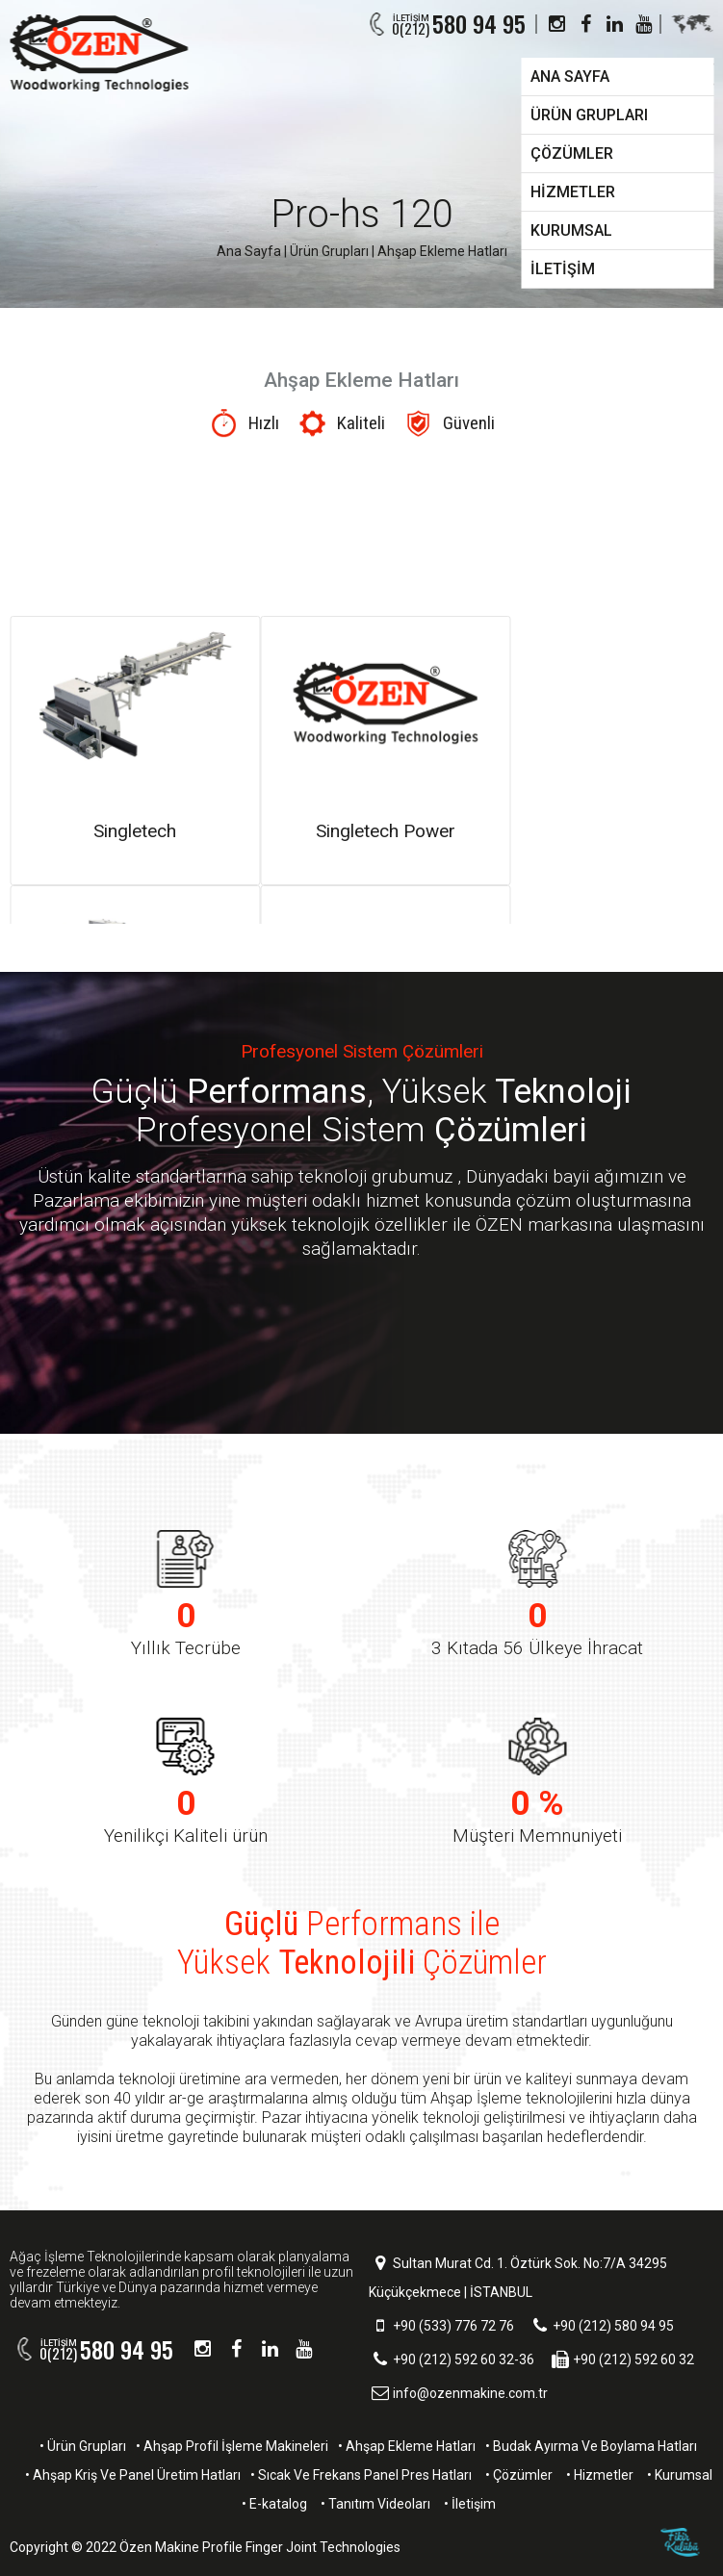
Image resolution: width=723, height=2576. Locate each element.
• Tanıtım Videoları (375, 2504)
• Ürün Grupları (82, 2446)
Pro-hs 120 (362, 214)
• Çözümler (519, 2475)
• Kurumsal (679, 2475)
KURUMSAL (571, 230)
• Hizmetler (599, 2475)
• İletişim (470, 2504)
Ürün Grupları (329, 251)
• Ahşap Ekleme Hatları (407, 2446)
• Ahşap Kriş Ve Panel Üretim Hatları (133, 2475)
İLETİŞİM (562, 269)
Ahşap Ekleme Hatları (442, 251)
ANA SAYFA (569, 76)
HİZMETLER (572, 192)
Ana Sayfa (249, 251)
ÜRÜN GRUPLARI (589, 115)
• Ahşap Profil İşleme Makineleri (232, 2446)
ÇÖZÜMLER (571, 153)
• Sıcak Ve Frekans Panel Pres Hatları (361, 2475)
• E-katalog (274, 2504)
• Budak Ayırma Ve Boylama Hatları (591, 2446)
